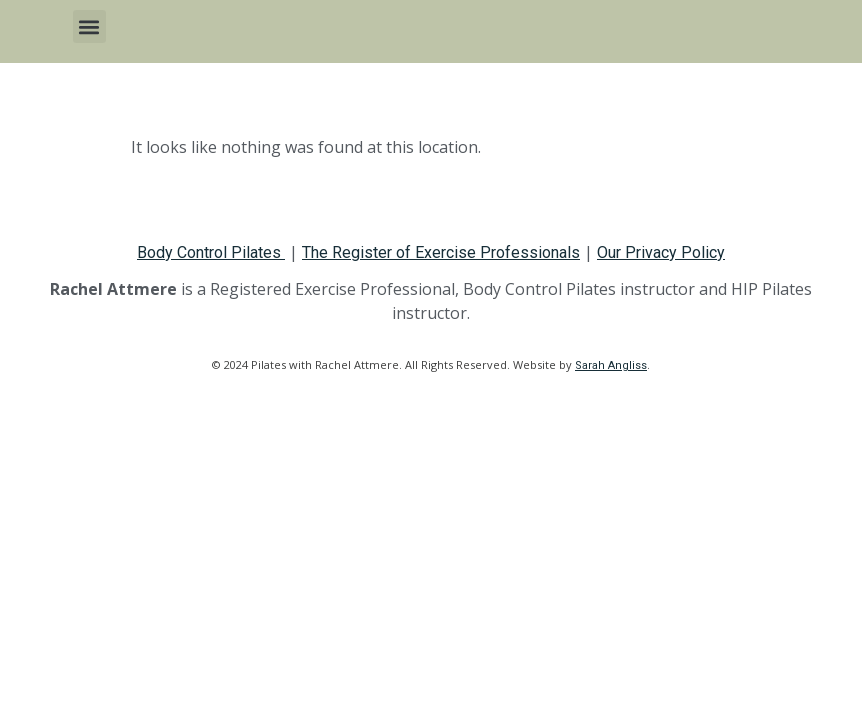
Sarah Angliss (611, 365)
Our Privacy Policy (661, 252)
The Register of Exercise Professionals (441, 252)
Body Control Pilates (211, 252)
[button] (89, 26)
